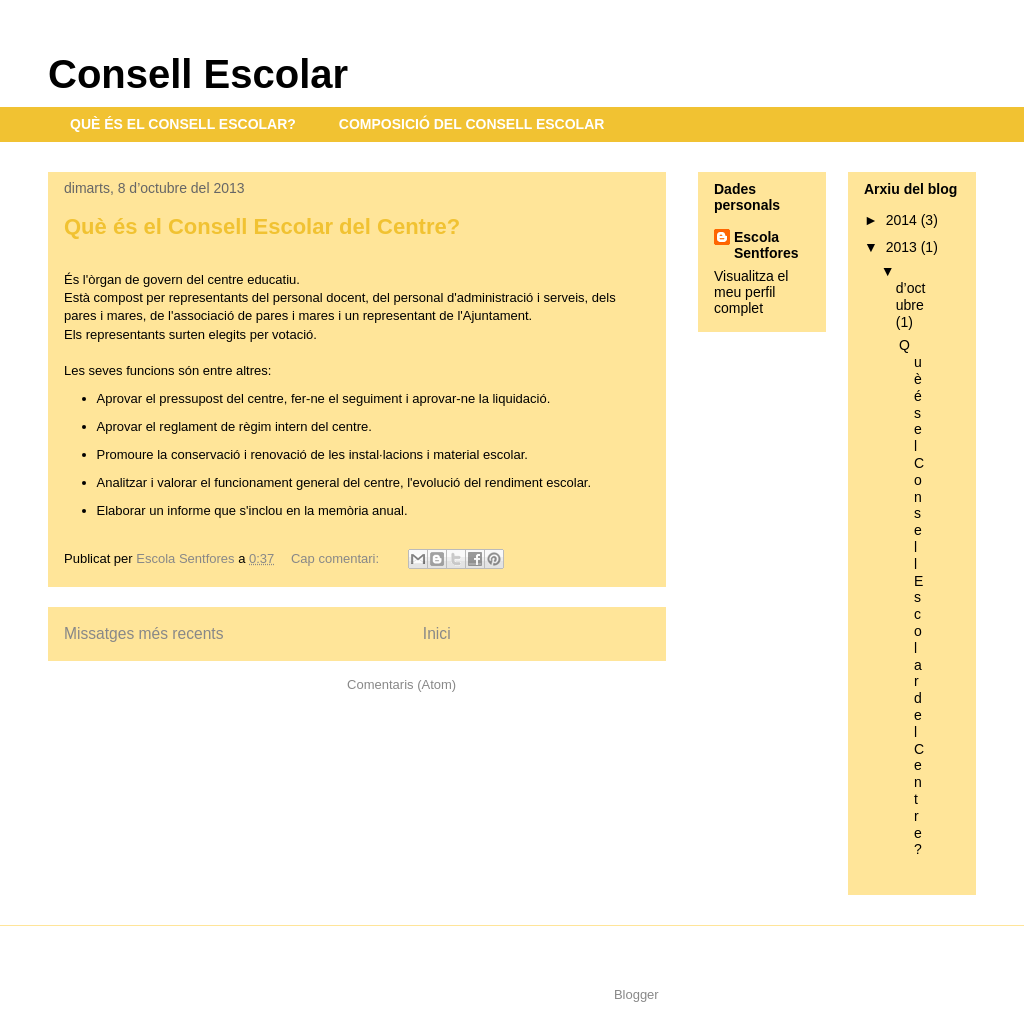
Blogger (636, 994)
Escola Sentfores (766, 245)
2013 (903, 247)
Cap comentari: (337, 558)
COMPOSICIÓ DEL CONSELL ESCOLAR (472, 124)
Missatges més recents (143, 633)
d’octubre (911, 296)
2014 (903, 220)
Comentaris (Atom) (401, 684)
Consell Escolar (198, 74)
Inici (437, 633)
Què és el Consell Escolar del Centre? (262, 226)
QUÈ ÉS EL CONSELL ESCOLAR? (183, 124)
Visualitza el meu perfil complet (751, 292)
